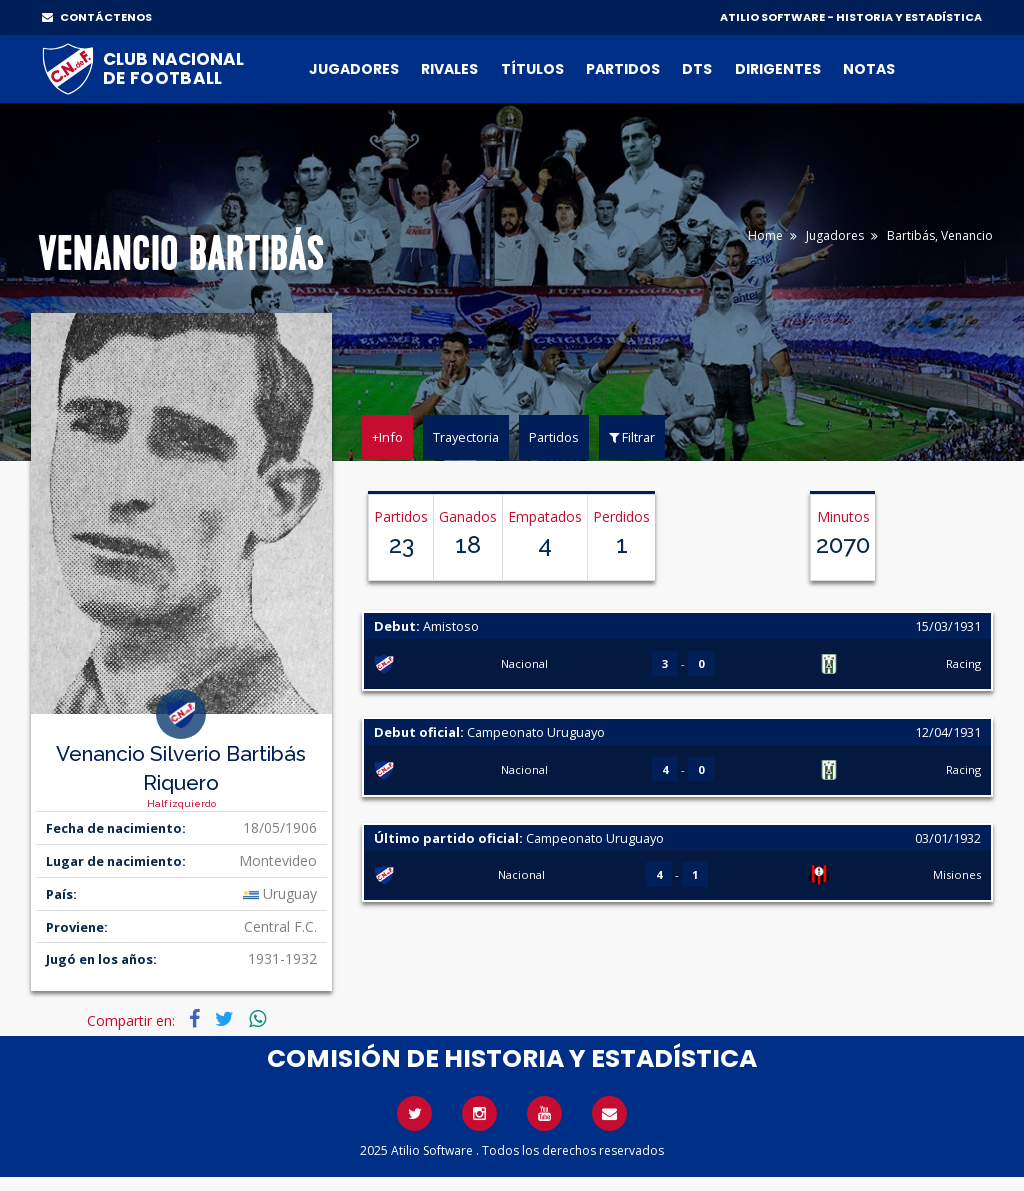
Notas (869, 69)
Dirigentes (778, 69)
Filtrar (632, 437)
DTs (697, 69)
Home (765, 235)
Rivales (449, 69)
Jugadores (354, 69)
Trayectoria (466, 437)
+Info (387, 437)
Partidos (623, 69)
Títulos (532, 69)
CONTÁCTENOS (97, 17)
